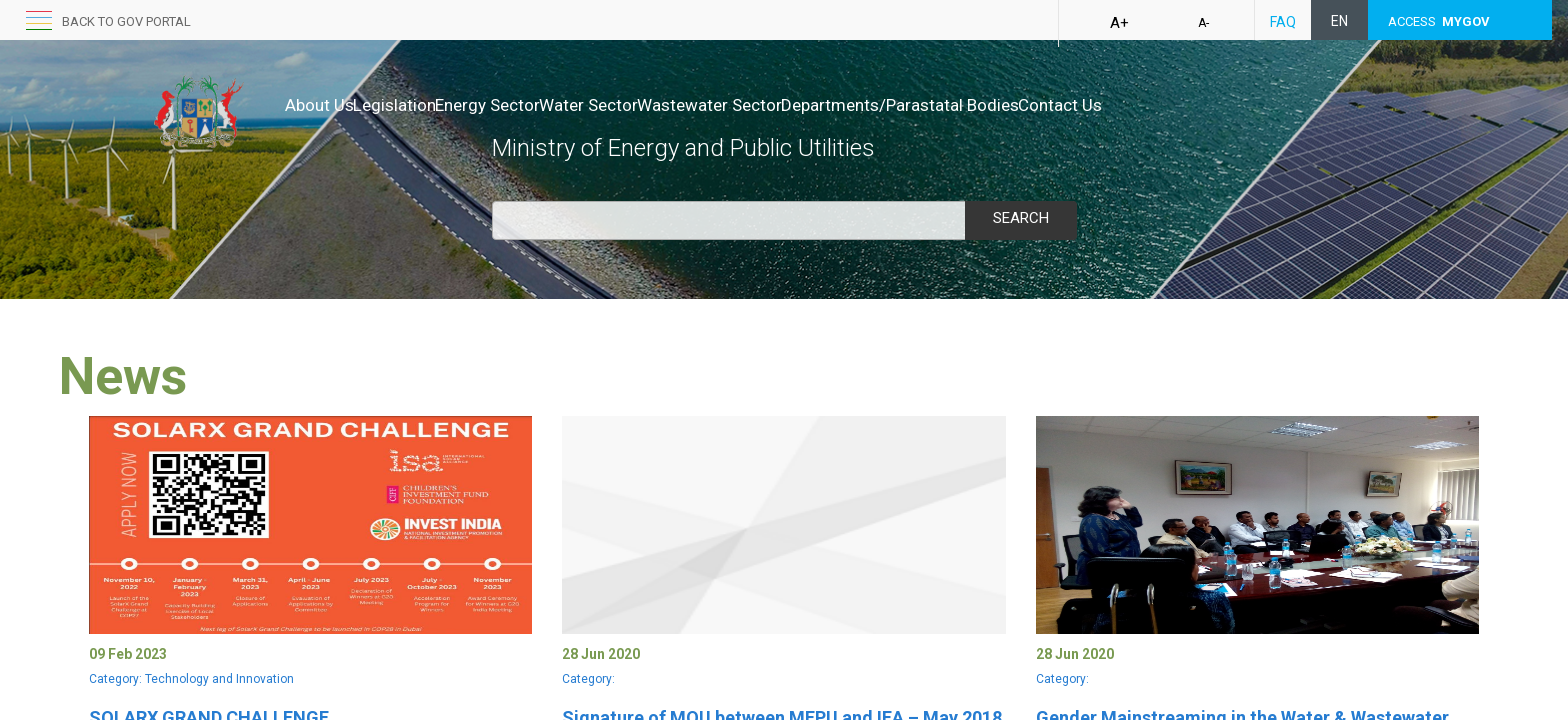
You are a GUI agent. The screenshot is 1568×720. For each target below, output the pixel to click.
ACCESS (1439, 21)
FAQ (1283, 22)
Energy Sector (529, 105)
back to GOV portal (126, 21)
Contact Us (1186, 105)
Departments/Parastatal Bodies (1005, 105)
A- (1203, 23)
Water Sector (651, 105)
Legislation (415, 105)
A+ (1119, 23)
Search (1021, 218)
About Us (319, 105)
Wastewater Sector (793, 105)
